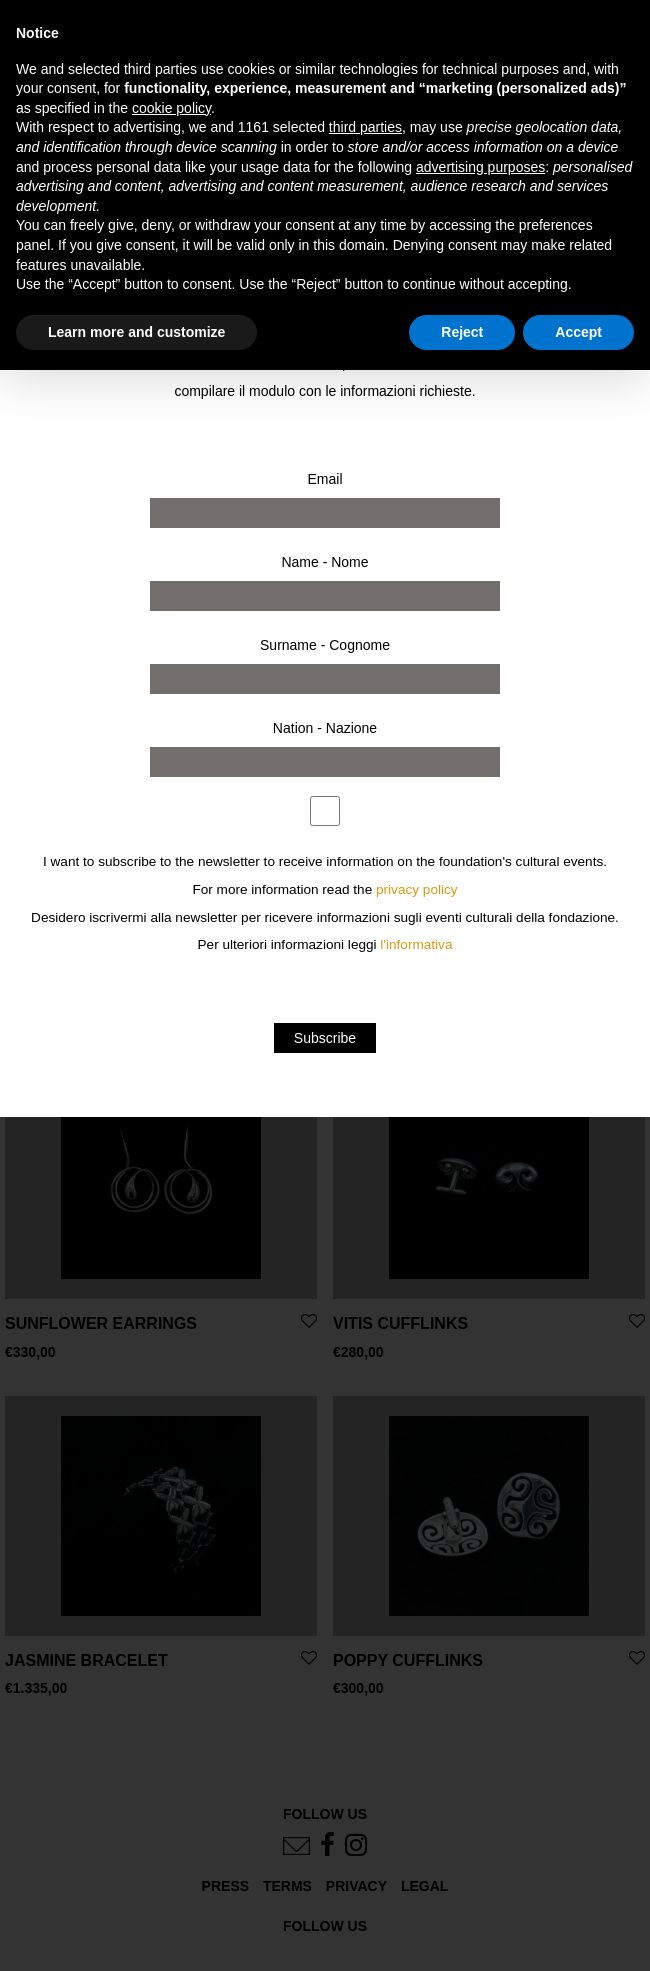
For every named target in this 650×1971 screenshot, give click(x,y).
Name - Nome (324, 562)
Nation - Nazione (325, 728)
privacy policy (417, 889)
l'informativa (416, 944)
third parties (365, 127)
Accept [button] (578, 332)
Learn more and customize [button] (136, 332)
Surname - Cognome (325, 645)
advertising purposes (480, 167)
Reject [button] (462, 332)
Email (324, 479)
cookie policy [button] (171, 108)
